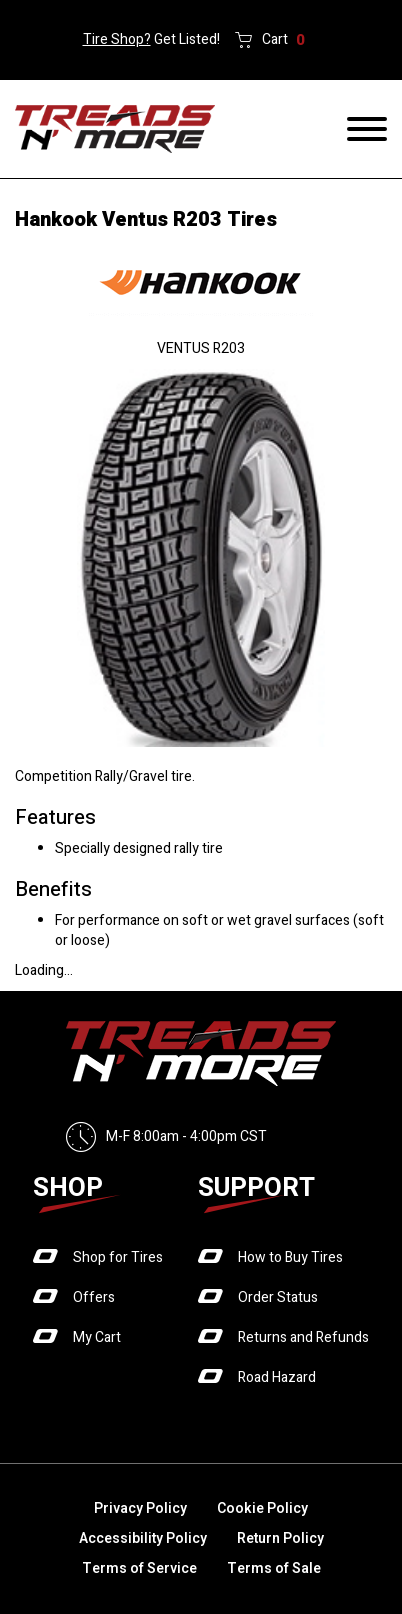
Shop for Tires (118, 1257)
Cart (283, 40)
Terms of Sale (274, 1568)
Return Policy (280, 1538)
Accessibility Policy (143, 1538)
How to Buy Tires (290, 1257)
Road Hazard (277, 1377)
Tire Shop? (117, 39)
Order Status (278, 1297)
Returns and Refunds (303, 1337)
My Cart (97, 1337)
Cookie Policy (262, 1508)
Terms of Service (139, 1568)
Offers (94, 1297)
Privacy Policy (140, 1508)
